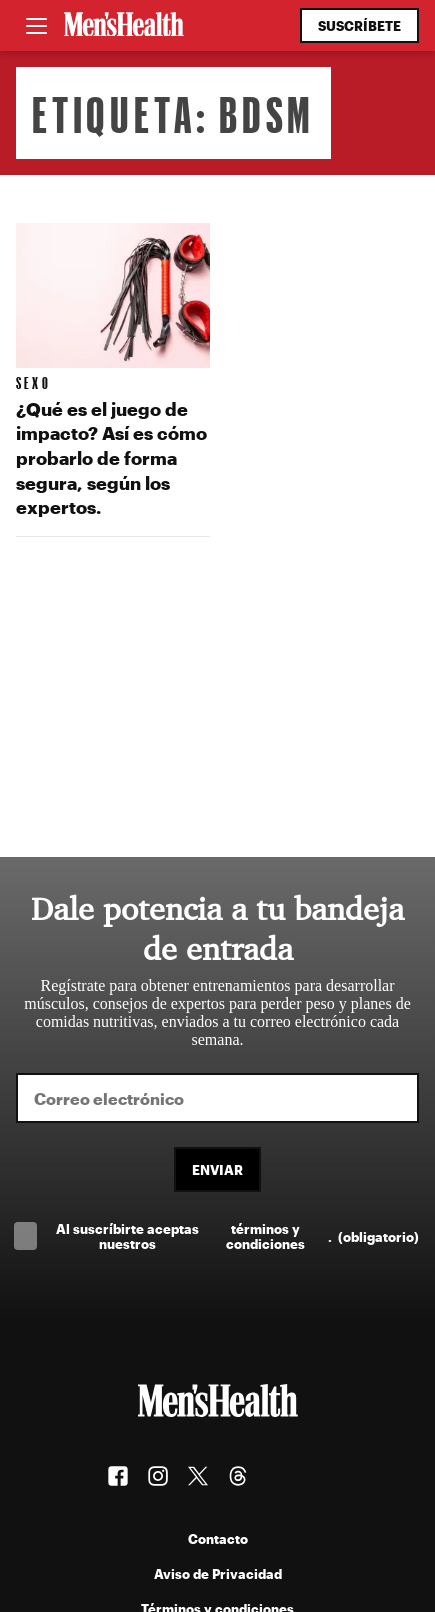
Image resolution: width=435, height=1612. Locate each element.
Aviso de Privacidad (218, 1573)
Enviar (217, 1169)
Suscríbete (359, 25)
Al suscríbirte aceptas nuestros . (237, 1236)
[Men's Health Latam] (124, 26)
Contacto (218, 1538)
